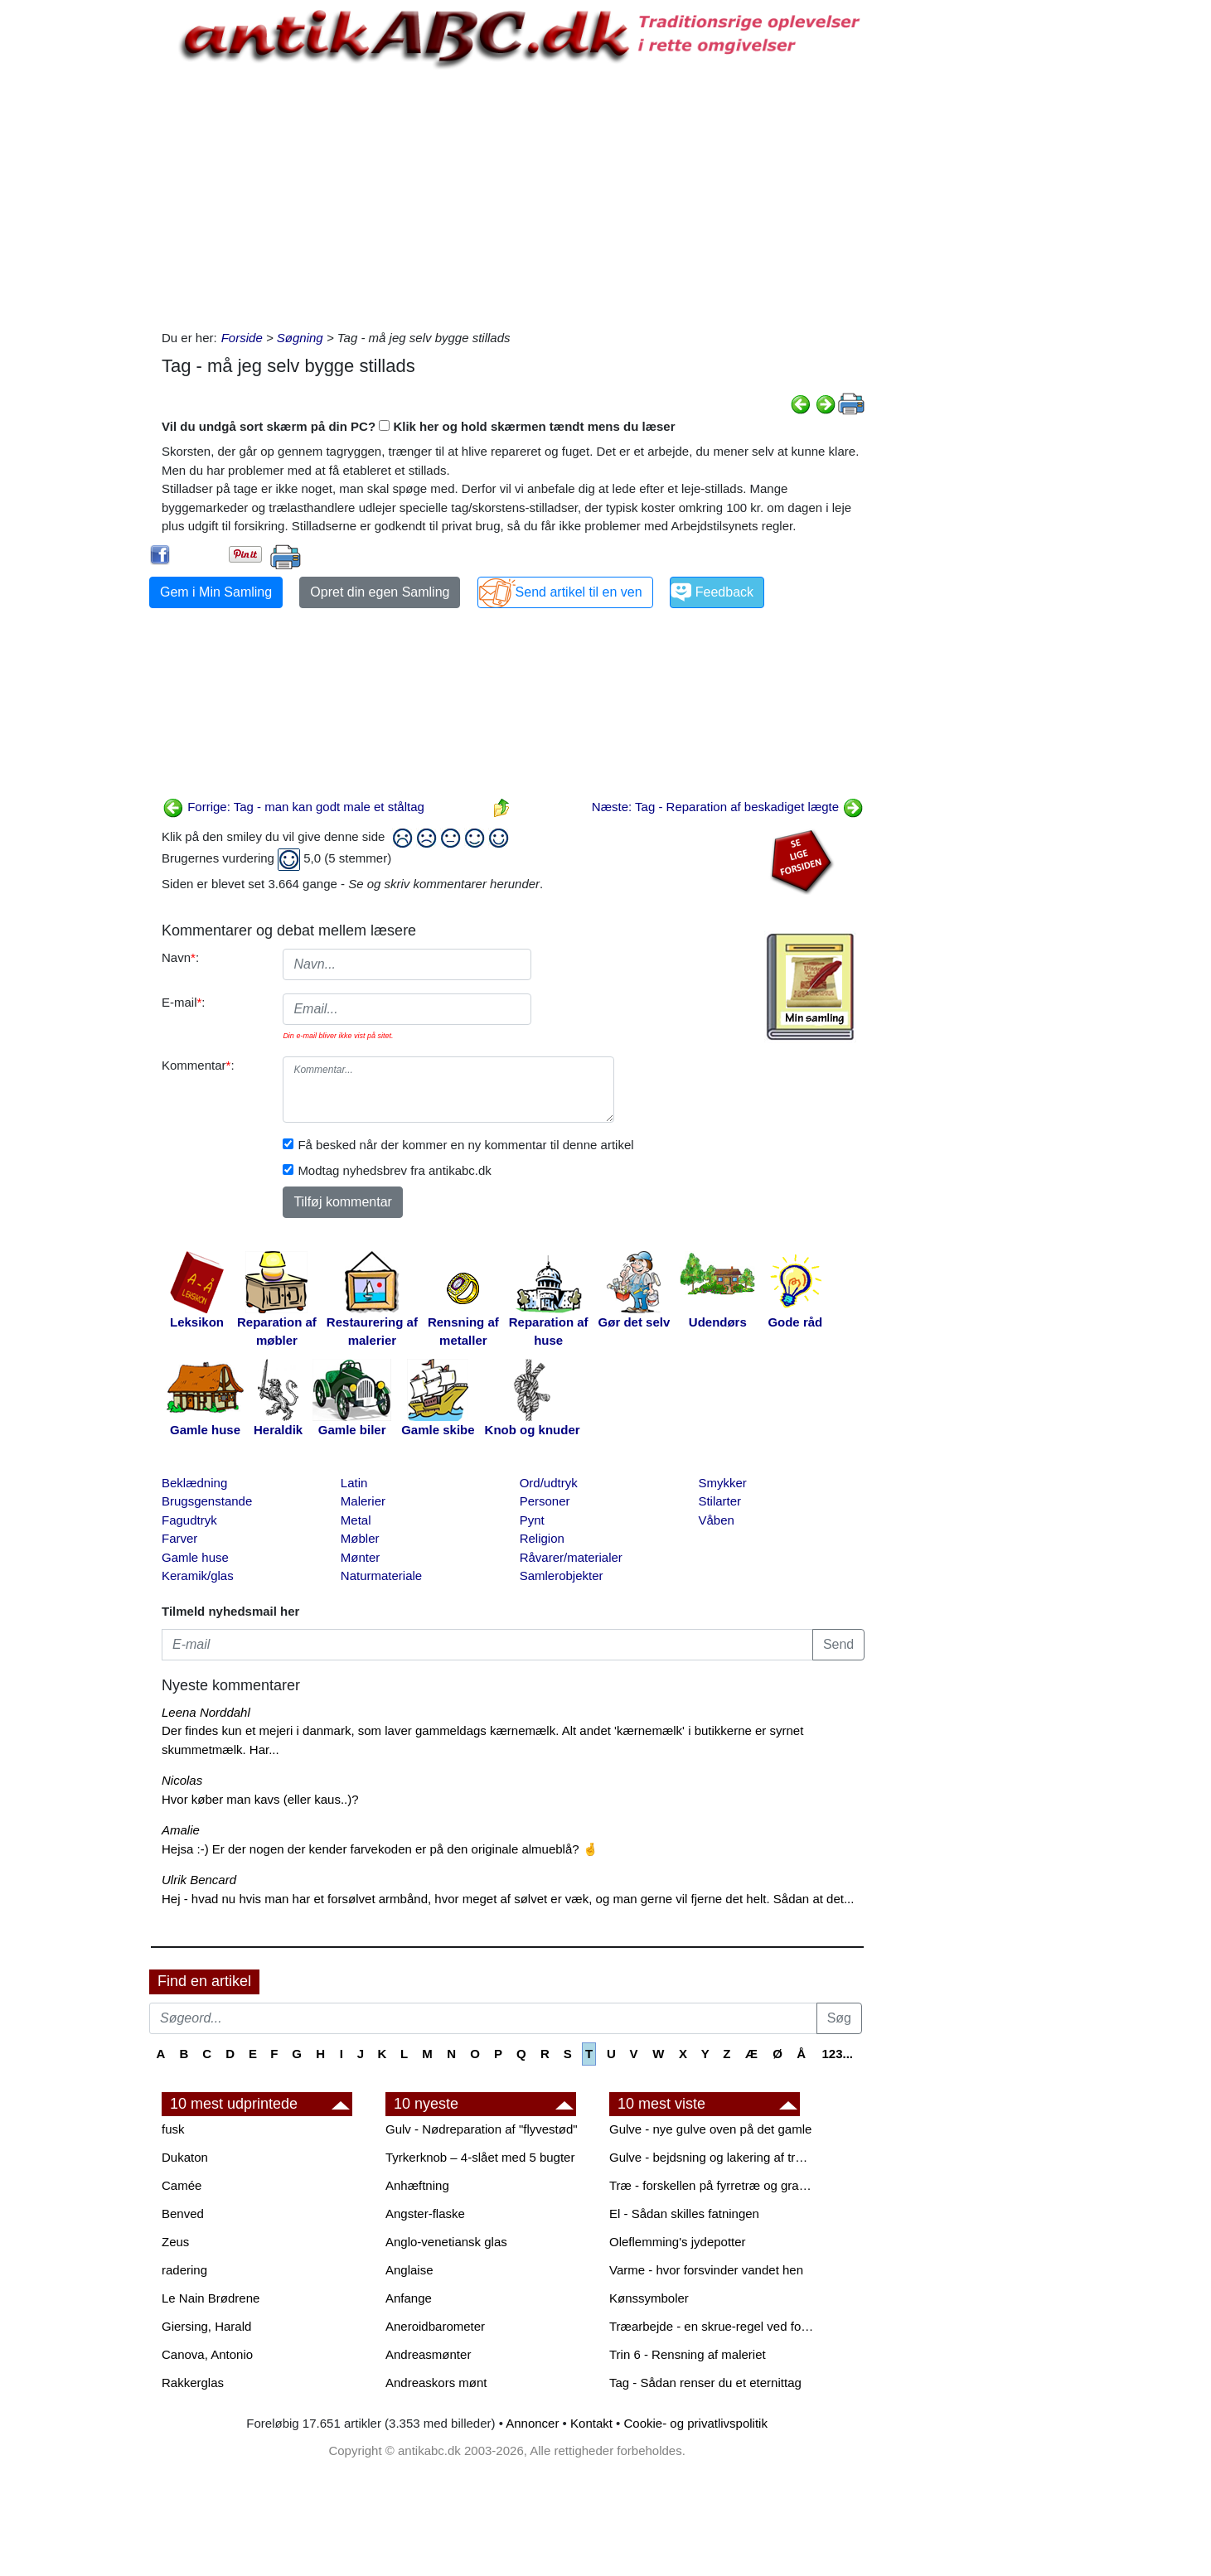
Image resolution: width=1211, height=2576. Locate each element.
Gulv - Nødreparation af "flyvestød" (481, 2129)
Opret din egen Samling (379, 592)
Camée (181, 2185)
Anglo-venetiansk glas (446, 2242)
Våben (716, 1520)
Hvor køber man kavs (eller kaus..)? (260, 1799)
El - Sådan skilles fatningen (684, 2213)
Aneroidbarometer (435, 2326)
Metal (356, 1520)
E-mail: (184, 1002)
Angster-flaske (425, 2213)
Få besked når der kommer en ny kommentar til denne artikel (465, 1145)
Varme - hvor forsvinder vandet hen (706, 2270)
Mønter (360, 1557)
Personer (545, 1501)
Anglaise (409, 2270)
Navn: (180, 957)
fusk (173, 2129)
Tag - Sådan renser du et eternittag (705, 2382)
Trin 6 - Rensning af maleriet (687, 2354)
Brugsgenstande (207, 1501)
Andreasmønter (428, 2354)
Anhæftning (417, 2185)
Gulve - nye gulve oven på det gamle (710, 2129)
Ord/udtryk (549, 1483)
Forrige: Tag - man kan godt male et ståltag (293, 807)
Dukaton (185, 2157)
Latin (354, 1483)
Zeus (175, 2242)
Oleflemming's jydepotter (677, 2242)
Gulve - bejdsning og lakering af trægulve (712, 2157)
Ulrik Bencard (199, 1880)
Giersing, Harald (206, 2326)
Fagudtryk (189, 1520)
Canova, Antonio (207, 2354)
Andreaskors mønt (436, 2382)
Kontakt (591, 2423)
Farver (179, 1538)
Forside (242, 338)
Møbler (360, 1538)
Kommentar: (198, 1065)
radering (184, 2270)
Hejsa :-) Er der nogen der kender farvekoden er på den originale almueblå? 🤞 (380, 1849)
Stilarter (719, 1501)
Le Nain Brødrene (210, 2298)
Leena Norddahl (206, 1712)
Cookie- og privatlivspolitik (696, 2423)
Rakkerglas (193, 2382)
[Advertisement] (79, 250)
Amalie (181, 1830)
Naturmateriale (381, 1575)
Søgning (300, 338)
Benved (183, 2213)
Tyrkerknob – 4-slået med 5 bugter (479, 2157)
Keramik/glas (198, 1575)
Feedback (724, 592)
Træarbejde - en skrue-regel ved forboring (712, 2326)
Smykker (722, 1483)
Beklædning (194, 1483)
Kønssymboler (649, 2298)
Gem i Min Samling (216, 592)
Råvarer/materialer (571, 1557)
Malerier (363, 1501)
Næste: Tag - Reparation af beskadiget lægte (728, 807)
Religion (542, 1538)
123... (837, 2054)
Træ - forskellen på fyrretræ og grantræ (712, 2185)
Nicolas (182, 1780)
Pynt (532, 1520)
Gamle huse (195, 1557)
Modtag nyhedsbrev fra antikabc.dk (394, 1170)
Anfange (408, 2298)
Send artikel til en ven (579, 592)
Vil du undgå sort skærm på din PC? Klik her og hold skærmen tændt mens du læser (419, 426)
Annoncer (532, 2423)
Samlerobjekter (561, 1575)
